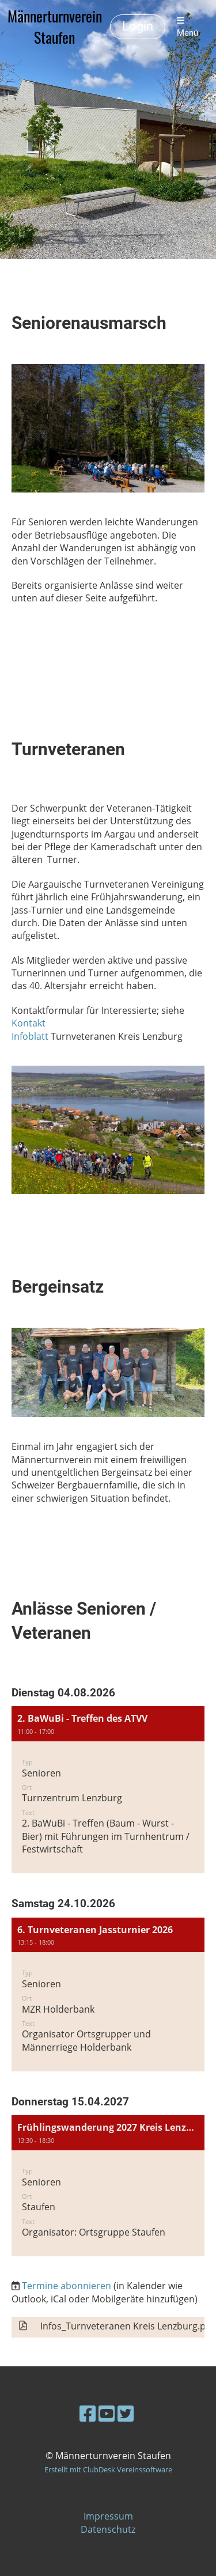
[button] (108, 1789)
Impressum (108, 2516)
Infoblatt (30, 1036)
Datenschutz (108, 2529)
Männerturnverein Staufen (54, 27)
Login (137, 26)
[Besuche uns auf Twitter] (126, 2413)
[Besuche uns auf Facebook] (87, 2413)
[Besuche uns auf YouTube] (106, 2413)
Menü (187, 27)
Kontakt (29, 1023)
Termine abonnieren (66, 2285)
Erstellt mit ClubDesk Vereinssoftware (108, 2469)
